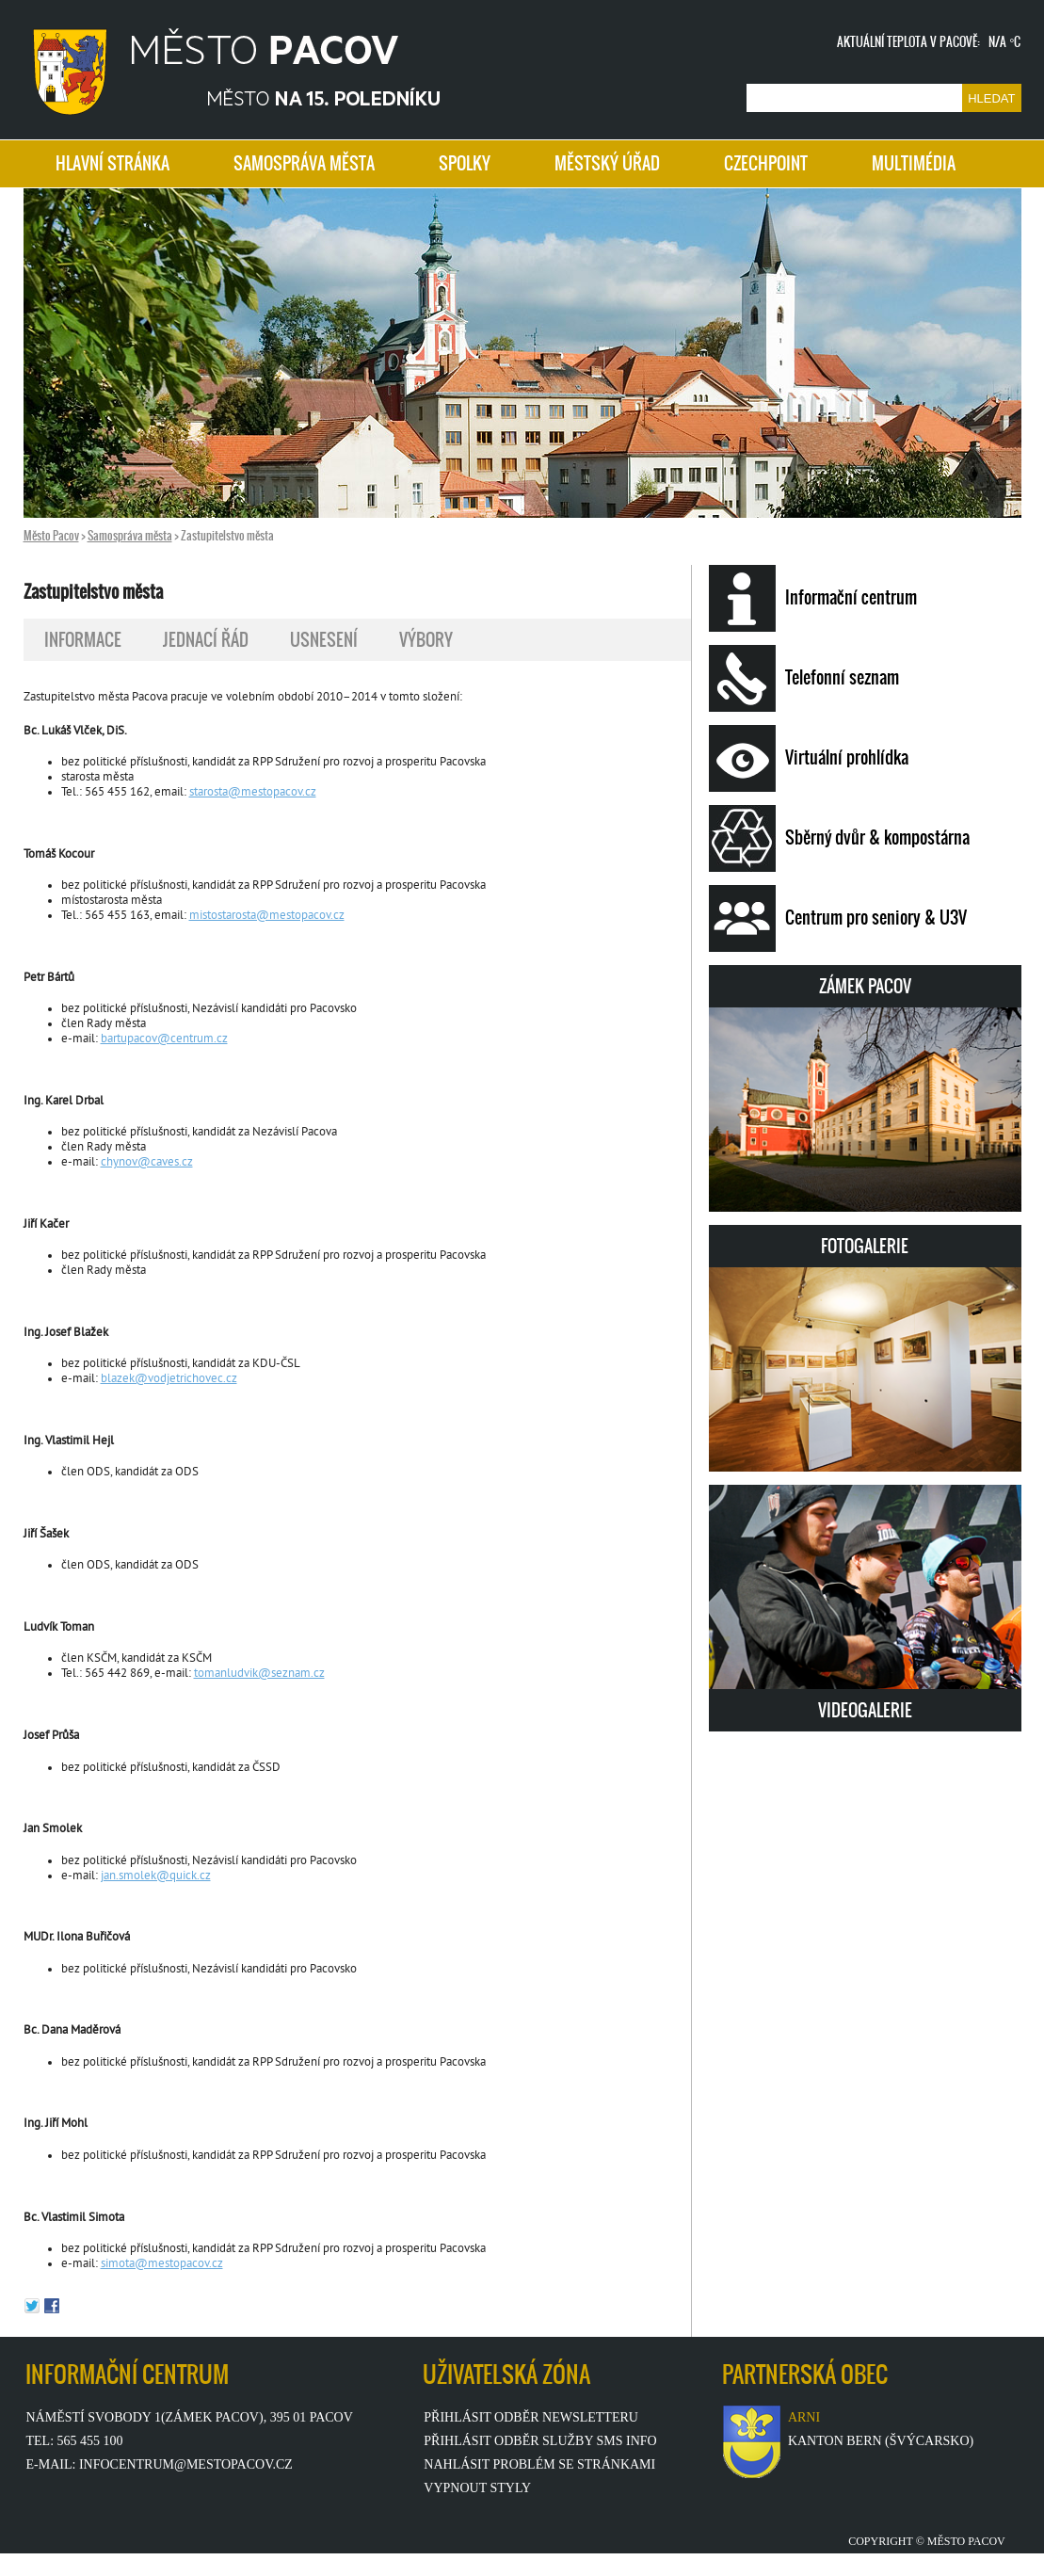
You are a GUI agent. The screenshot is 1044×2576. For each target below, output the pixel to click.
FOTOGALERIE (865, 1352)
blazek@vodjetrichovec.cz (169, 1379)
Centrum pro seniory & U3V (838, 918)
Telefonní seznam (804, 678)
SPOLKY (464, 163)
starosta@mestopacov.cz (252, 792)
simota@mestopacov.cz (162, 2264)
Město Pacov (51, 535)
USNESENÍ (324, 639)
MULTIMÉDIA (914, 163)
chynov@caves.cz (147, 1162)
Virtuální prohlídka (808, 758)
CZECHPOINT (766, 163)
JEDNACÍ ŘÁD (206, 639)
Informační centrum (813, 598)
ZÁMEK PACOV (865, 1093)
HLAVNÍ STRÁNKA (112, 163)
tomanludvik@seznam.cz (259, 1674)
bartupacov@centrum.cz (164, 1039)
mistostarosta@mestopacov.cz (267, 916)
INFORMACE (82, 639)
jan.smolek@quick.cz (156, 1876)
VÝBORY (426, 639)
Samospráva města (130, 535)
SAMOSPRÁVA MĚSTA (304, 163)
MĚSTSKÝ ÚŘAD (607, 163)
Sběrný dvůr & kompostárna (839, 838)
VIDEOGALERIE (865, 1604)
